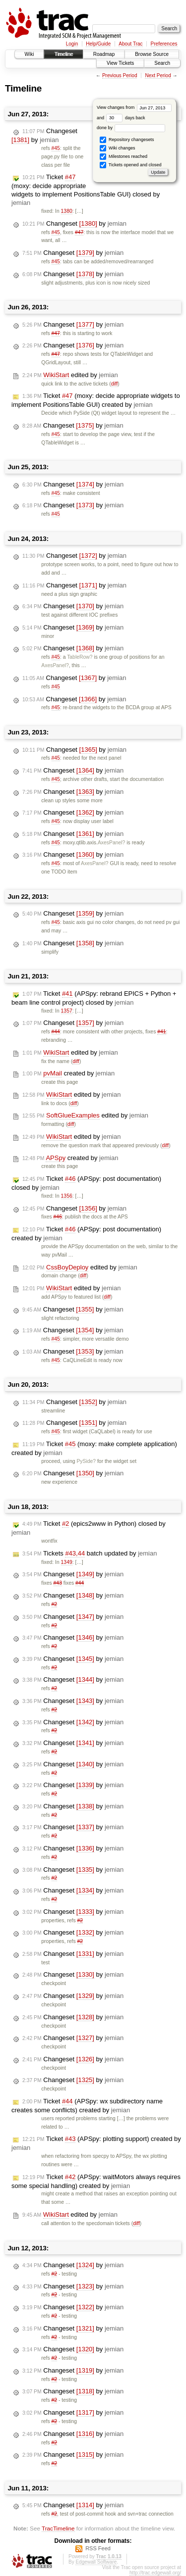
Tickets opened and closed (130, 165)
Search (162, 63)
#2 (55, 1604)
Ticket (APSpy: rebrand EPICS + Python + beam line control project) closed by (93, 998)
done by (131, 127)
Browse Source (152, 54)
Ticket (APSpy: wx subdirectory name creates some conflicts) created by (87, 2105)
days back (125, 117)
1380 (66, 211)
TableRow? (79, 657)
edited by (70, 375)
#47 (79, 232)
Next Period (158, 75)
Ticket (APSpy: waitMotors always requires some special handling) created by (96, 2181)
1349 (66, 1562)
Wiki (29, 54)
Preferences (164, 44)
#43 (58, 1583)
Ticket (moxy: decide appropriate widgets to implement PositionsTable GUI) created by (95, 400)
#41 (161, 1031)
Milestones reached (123, 156)
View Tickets (120, 63)
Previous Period (119, 75)
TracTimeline (58, 2528)
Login (72, 44)
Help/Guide (98, 44)
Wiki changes (117, 148)
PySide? (86, 1461)
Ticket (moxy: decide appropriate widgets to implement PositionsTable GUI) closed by (85, 189)
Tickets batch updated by (89, 1553)
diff (114, 384)
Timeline (63, 54)
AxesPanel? (54, 665)
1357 (66, 1011)
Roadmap (104, 54)
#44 (56, 1031)
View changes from (134, 107)
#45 (56, 148)
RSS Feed (98, 2548)
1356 (66, 1196)
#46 (58, 1216)
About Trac (130, 44)
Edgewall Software (96, 2562)
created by (68, 1073)
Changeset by (44, 135)
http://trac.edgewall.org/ (155, 2573)
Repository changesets (127, 140)
